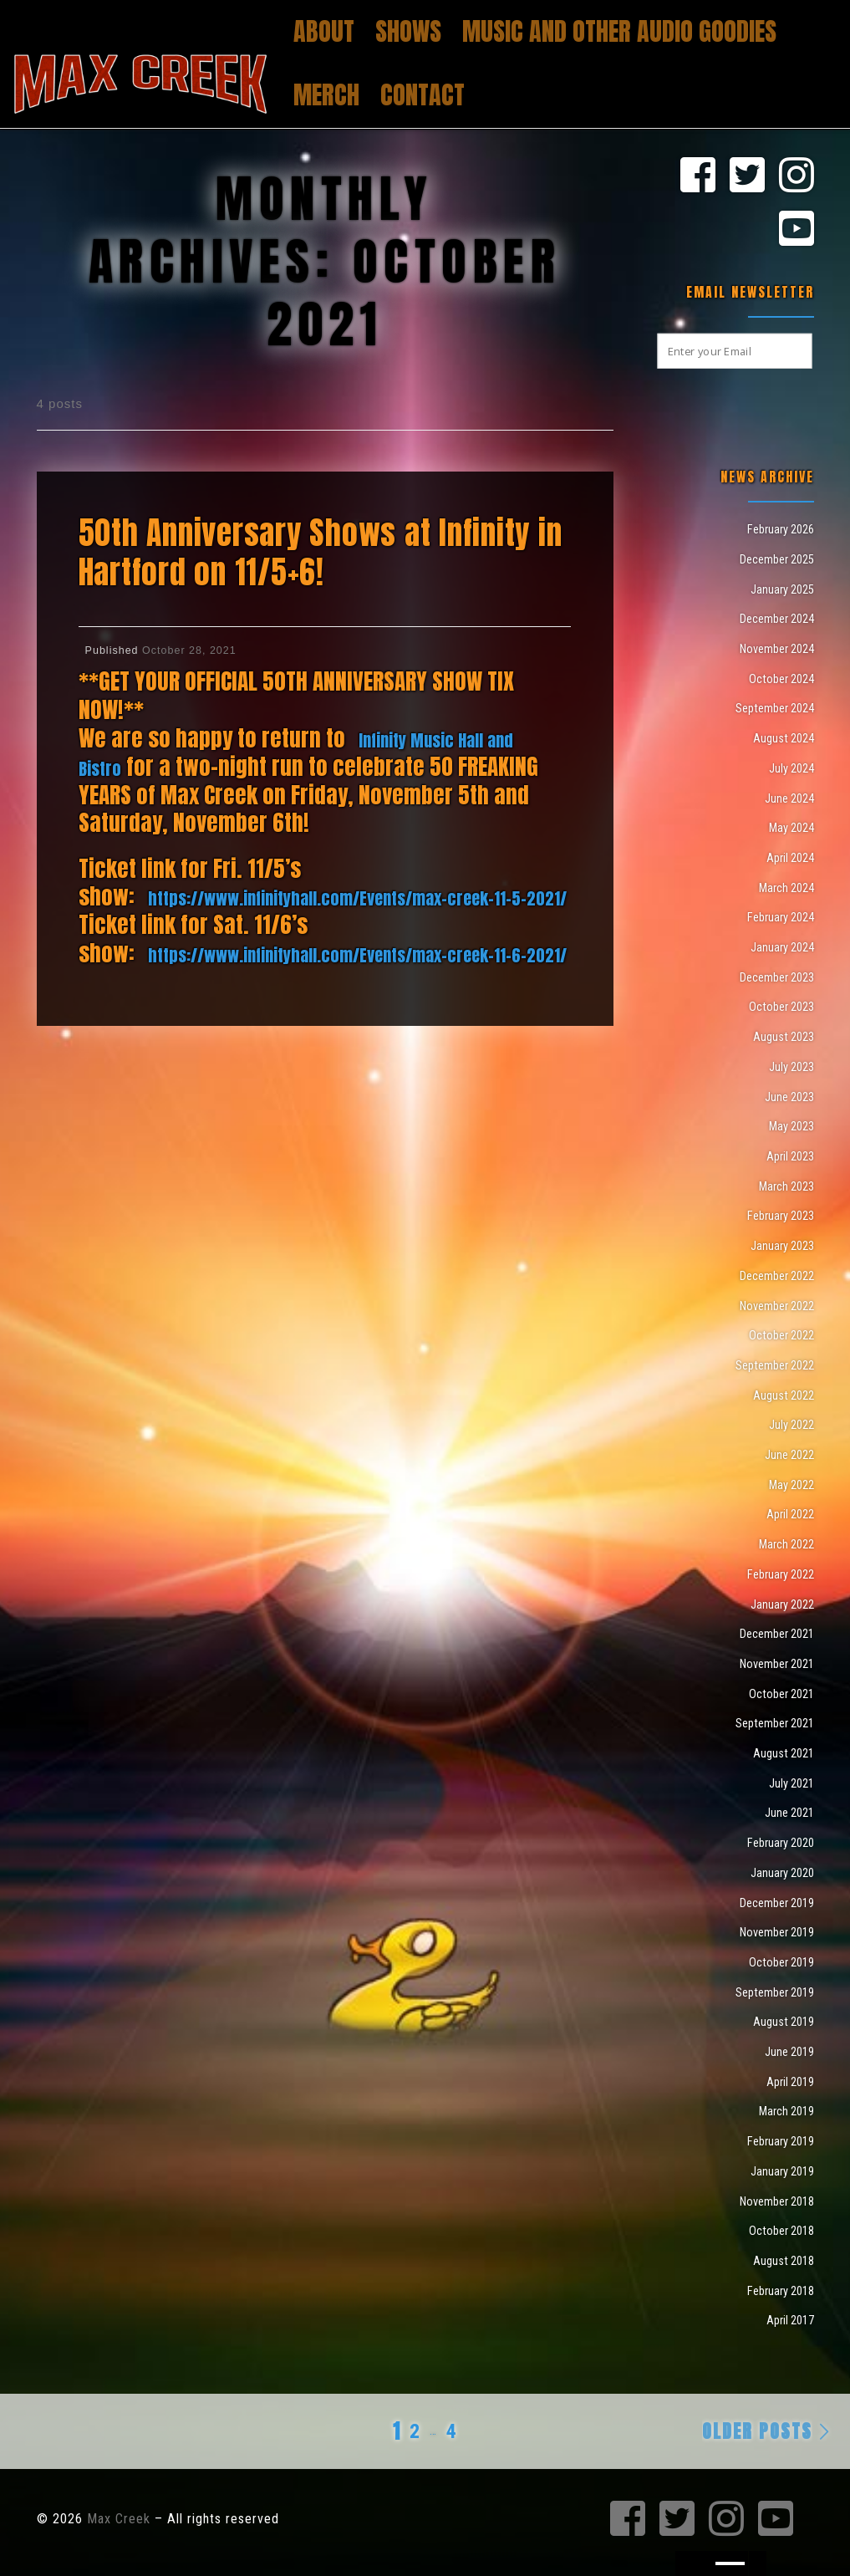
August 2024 (783, 738)
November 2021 (777, 1664)
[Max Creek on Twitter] (747, 176)
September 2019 (774, 1992)
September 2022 (774, 1365)
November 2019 (777, 1932)
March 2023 (786, 1186)
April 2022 (790, 1514)
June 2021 (789, 1812)
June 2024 (789, 798)
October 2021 (781, 1694)
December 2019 (777, 1903)
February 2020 (780, 1842)
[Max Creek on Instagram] (796, 176)
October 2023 (781, 1006)
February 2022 (780, 1574)
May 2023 (791, 1126)
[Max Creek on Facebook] (697, 176)
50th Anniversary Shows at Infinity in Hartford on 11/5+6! (320, 552)
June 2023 (789, 1097)
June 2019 (789, 2051)
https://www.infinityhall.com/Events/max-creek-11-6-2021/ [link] (357, 955)
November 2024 (777, 648)
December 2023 (777, 977)
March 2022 (786, 1544)
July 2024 (791, 768)
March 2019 (786, 2111)
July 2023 (791, 1067)
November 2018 (777, 2201)
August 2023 (783, 1036)
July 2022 (791, 1424)
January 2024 (782, 947)
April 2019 (790, 2082)
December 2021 (777, 1633)
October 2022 (781, 1335)
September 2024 (774, 708)
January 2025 (782, 589)
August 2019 (783, 2021)
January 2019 (782, 2171)
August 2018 (783, 2260)
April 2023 (790, 1156)
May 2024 (791, 827)
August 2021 (783, 1753)
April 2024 (790, 858)
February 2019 (780, 2141)
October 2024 (781, 679)
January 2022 (782, 1604)
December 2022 (777, 1276)
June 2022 (789, 1454)
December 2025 (777, 559)
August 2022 (783, 1395)
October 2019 (781, 1962)
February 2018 (780, 2291)
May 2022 (791, 1485)
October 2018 (781, 2230)
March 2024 (786, 888)
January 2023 (782, 1245)
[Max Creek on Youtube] (796, 230)
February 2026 (780, 529)
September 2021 (774, 1723)
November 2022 (777, 1306)
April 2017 (790, 2320)
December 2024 (777, 618)
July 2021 (791, 1783)
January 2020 (782, 1873)
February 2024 (780, 917)
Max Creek (118, 2519)
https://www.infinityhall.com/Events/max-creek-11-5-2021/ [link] (357, 898)
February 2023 (780, 1215)
